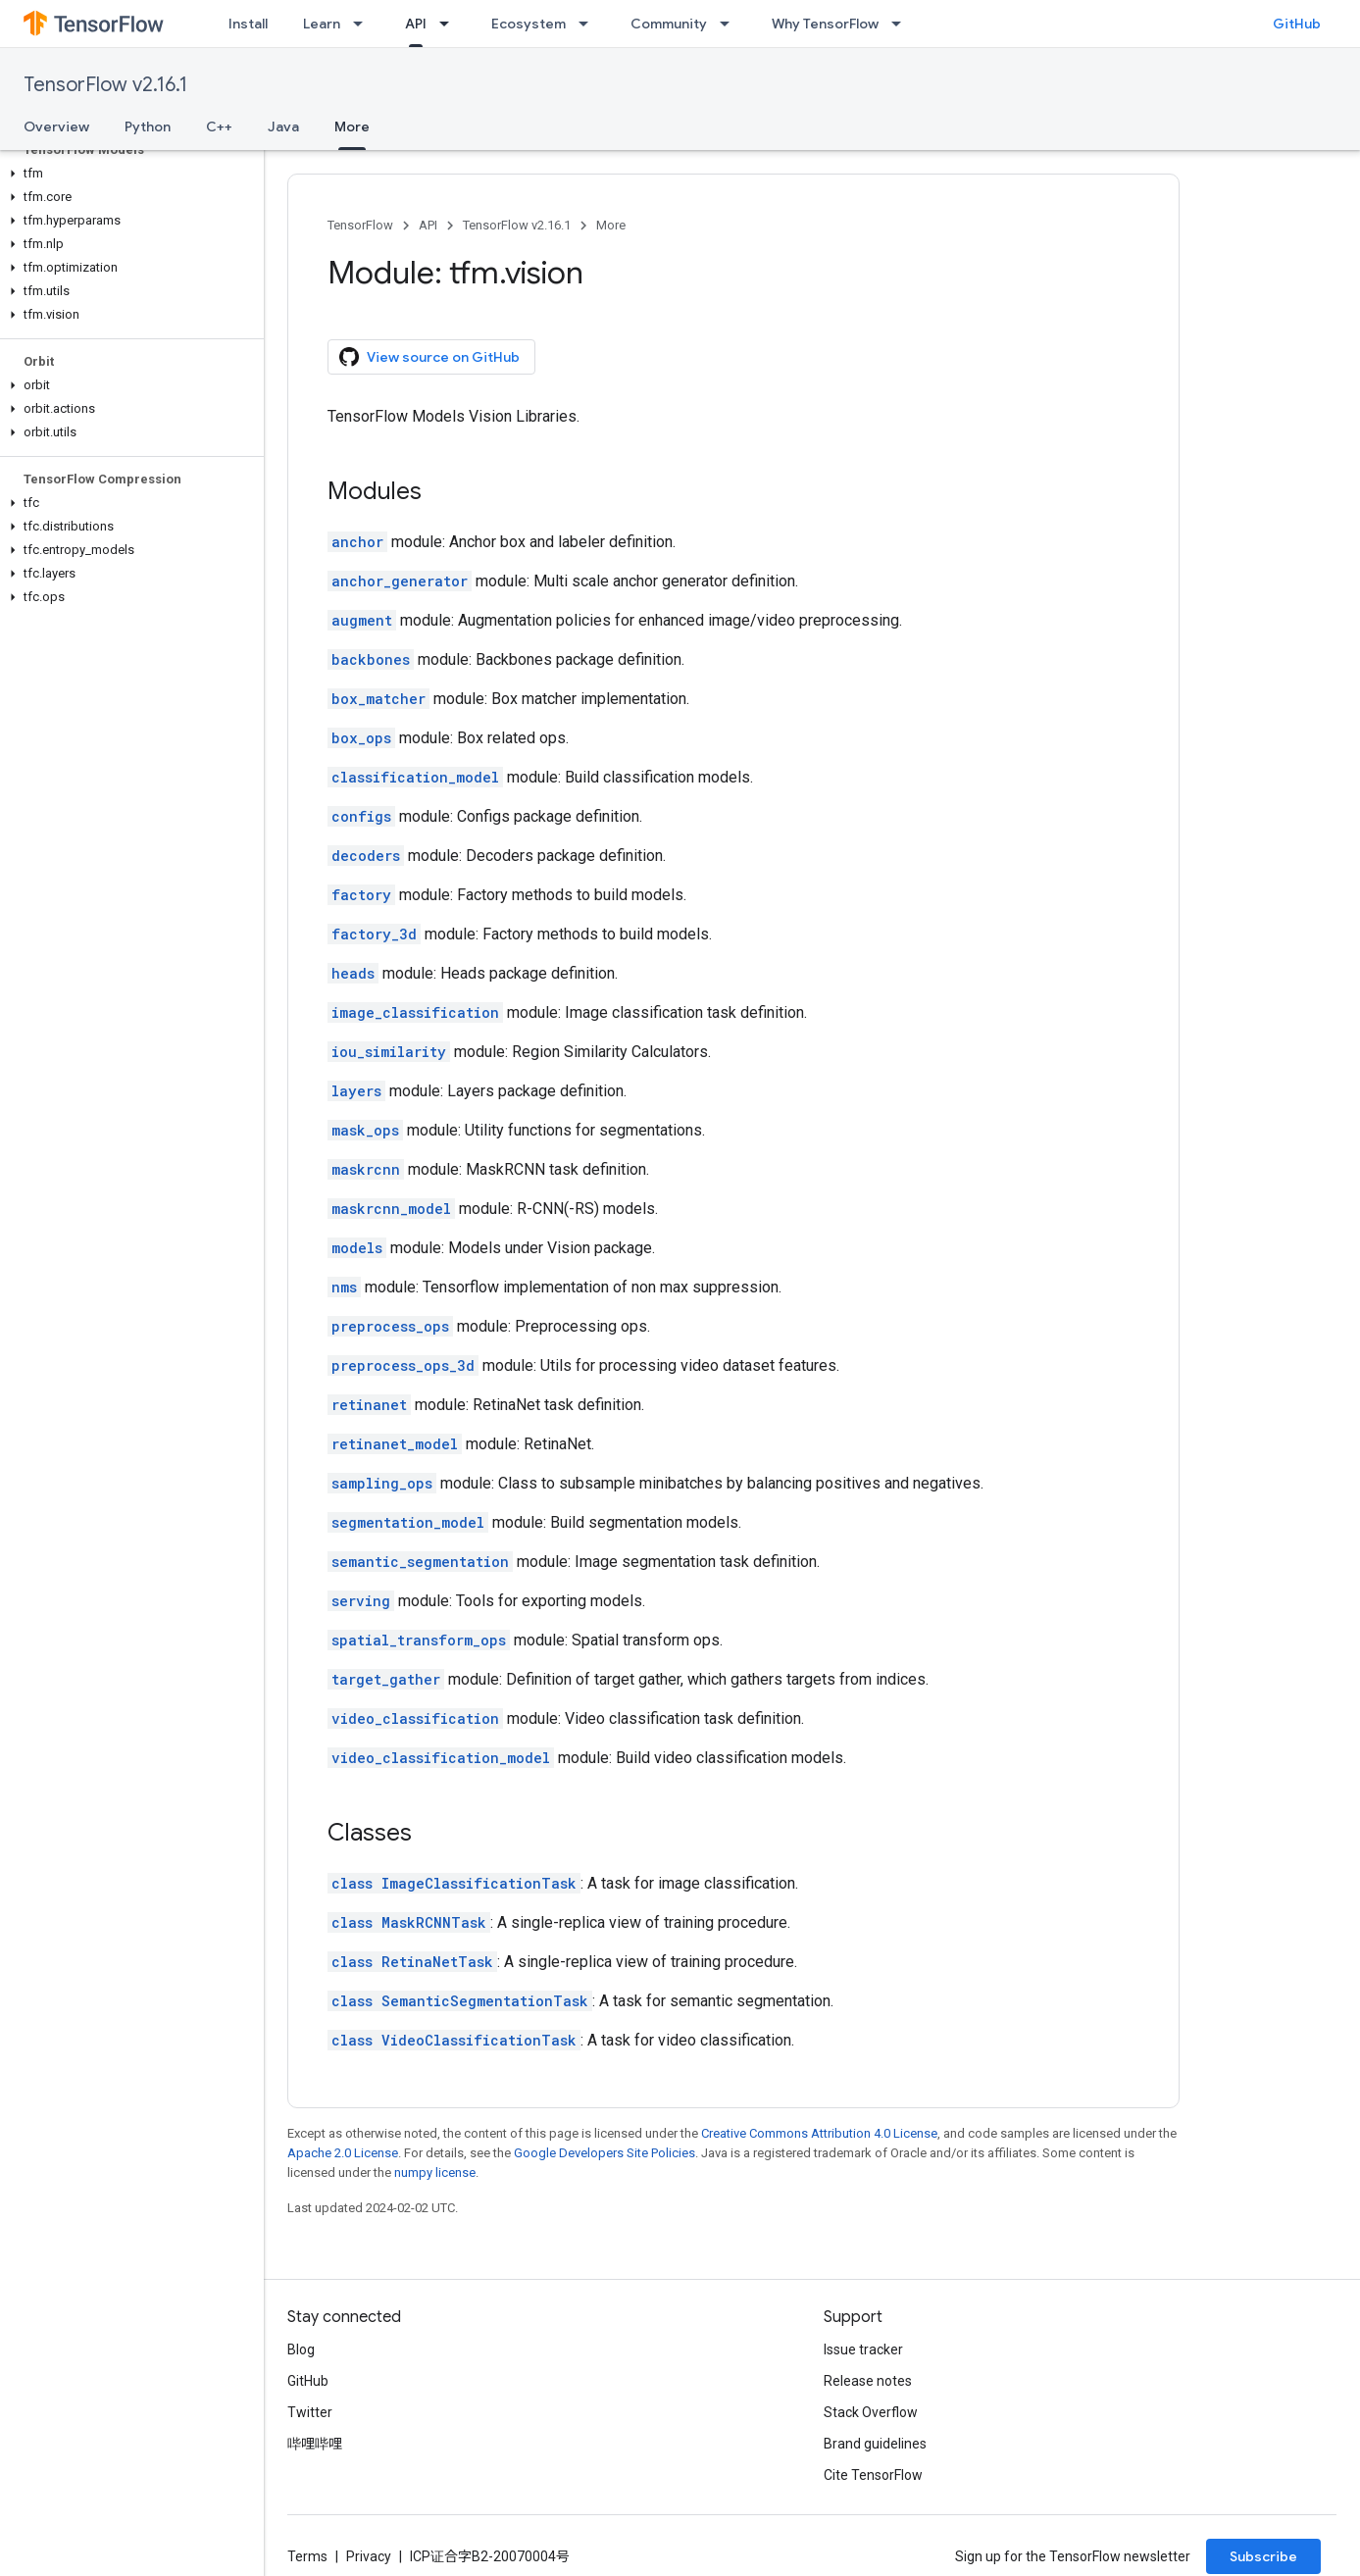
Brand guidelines (875, 2443)
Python (148, 126)
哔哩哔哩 (314, 2443)
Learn (321, 23)
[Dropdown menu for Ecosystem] (589, 23)
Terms (307, 2556)
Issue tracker (863, 2349)
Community (668, 23)
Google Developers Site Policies (604, 2153)
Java (283, 126)
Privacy (368, 2556)
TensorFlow (360, 225)
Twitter (309, 2412)
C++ (219, 126)
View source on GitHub (429, 357)
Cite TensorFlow (873, 2475)
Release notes (868, 2381)
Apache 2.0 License (342, 2153)
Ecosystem (528, 23)
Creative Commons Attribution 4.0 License (819, 2133)
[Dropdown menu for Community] (730, 23)
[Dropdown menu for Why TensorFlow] (902, 23)
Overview (56, 126)
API (428, 225)
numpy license (435, 2172)
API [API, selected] (416, 23)
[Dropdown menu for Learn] (363, 23)
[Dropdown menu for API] (450, 23)
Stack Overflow (871, 2412)
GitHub (1297, 23)
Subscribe (1263, 2556)
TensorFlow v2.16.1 (105, 85)
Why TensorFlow (825, 23)
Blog (301, 2349)
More (611, 225)
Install (248, 23)
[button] (128, 173)
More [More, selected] (352, 126)
